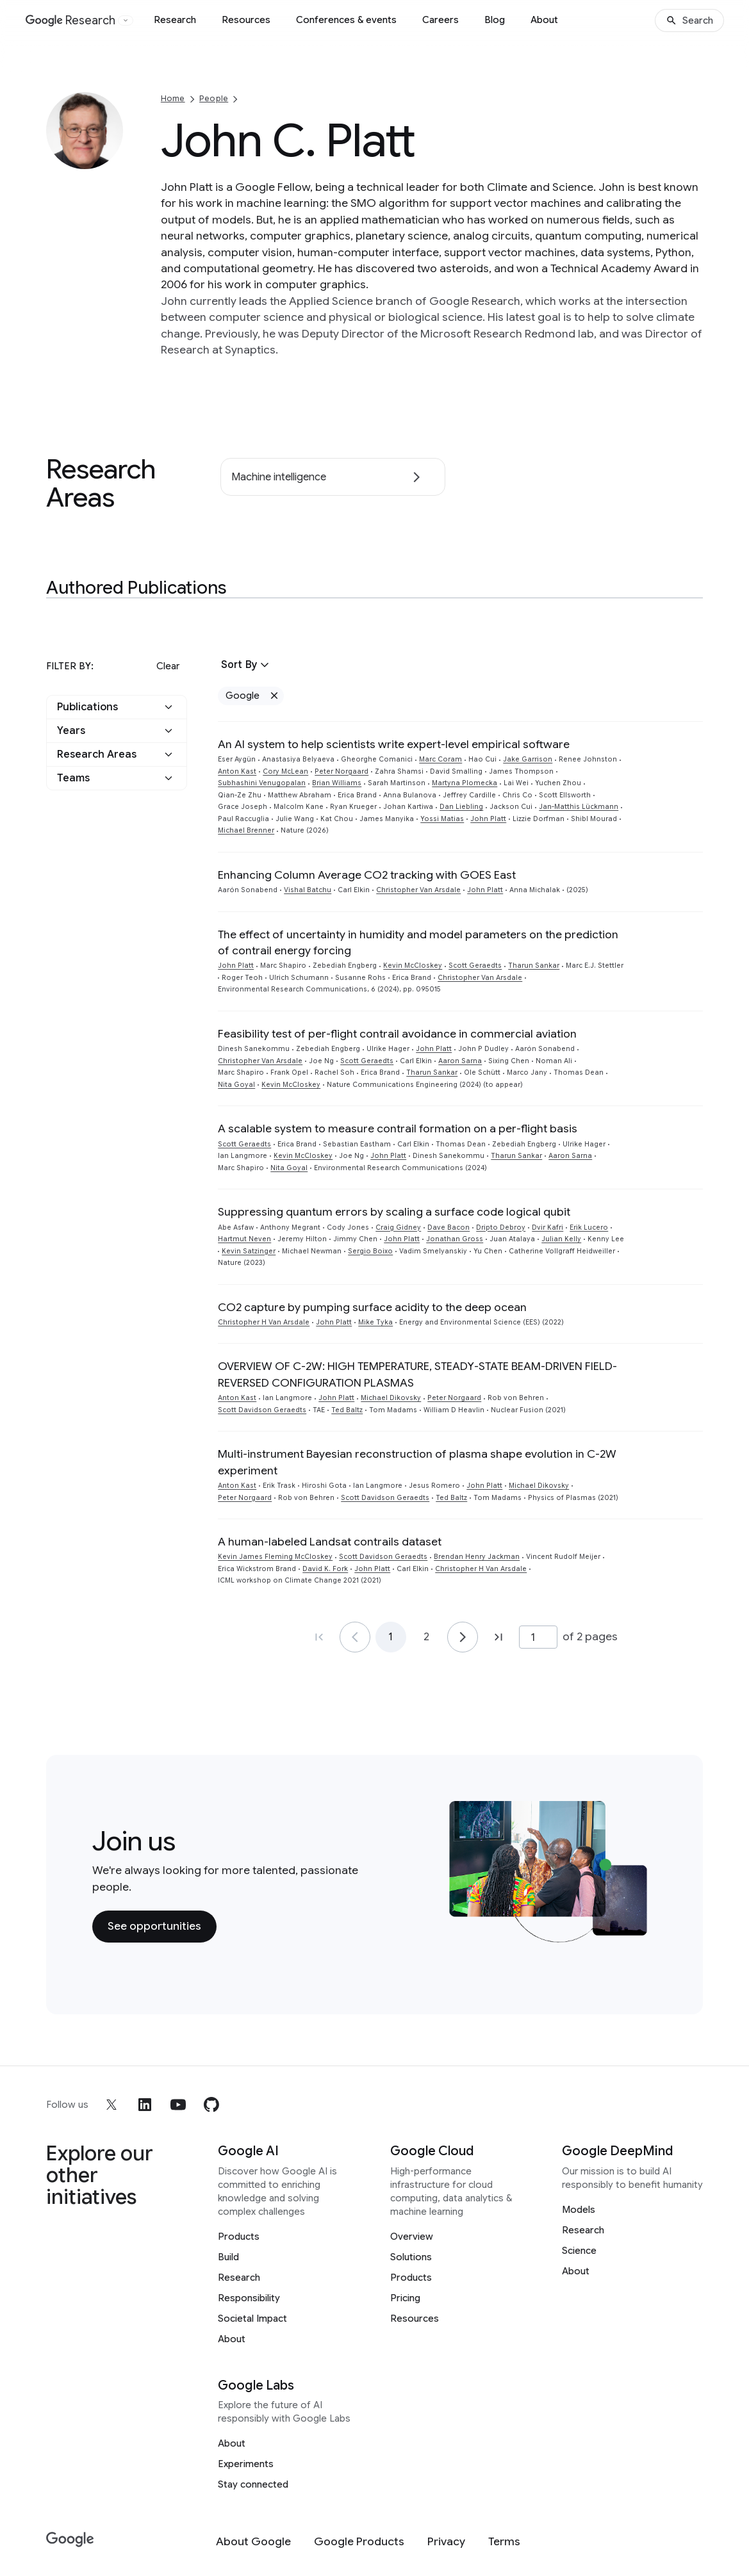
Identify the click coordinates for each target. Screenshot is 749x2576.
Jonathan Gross (454, 1239)
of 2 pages (590, 1636)
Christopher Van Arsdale (418, 890)
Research (175, 20)
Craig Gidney (398, 1227)
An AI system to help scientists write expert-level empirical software (394, 744)
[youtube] (178, 2104)
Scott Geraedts (475, 965)
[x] (111, 2104)
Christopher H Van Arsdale (263, 1322)
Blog (494, 20)
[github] (211, 2104)
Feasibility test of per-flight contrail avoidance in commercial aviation (397, 1034)
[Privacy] (446, 2542)
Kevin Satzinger (249, 1251)
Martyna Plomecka (464, 783)
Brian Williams (336, 783)
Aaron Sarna (460, 1061)
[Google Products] (359, 2542)
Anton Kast (237, 771)
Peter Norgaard (341, 771)
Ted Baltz (347, 1410)
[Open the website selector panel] (125, 20)
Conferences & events (346, 20)
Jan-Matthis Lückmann (578, 807)
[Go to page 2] (462, 1637)
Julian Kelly (561, 1239)
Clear (167, 666)
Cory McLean (285, 771)
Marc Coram (440, 759)
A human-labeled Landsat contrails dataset (329, 1542)
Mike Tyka (375, 1322)
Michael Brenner (246, 830)
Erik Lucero (589, 1227)
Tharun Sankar (533, 965)
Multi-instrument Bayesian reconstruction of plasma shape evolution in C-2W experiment (417, 1462)
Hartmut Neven (244, 1239)
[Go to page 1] (355, 1637)
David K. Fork (325, 1569)
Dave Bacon (448, 1227)
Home (173, 98)
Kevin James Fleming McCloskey (275, 1557)
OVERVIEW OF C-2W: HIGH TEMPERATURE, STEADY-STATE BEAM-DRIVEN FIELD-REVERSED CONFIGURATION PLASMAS (417, 1374)
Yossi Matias (442, 819)
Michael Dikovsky (391, 1398)
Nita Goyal (236, 1084)
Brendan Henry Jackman (477, 1557)
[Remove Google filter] (274, 695)
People (213, 98)
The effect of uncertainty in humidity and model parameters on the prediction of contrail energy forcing (418, 942)
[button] (116, 707)
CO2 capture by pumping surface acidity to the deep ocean (372, 1307)
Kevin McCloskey (412, 965)
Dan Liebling (461, 807)
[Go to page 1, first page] (319, 1637)
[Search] (689, 20)
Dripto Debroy (500, 1227)
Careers (440, 20)
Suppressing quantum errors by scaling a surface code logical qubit (394, 1212)
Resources (246, 20)
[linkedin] (144, 2104)
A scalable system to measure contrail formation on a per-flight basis (397, 1128)
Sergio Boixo (370, 1251)
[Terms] (504, 2542)
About (544, 20)
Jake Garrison (527, 759)
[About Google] (253, 2542)
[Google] (70, 2540)
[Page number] (538, 1637)
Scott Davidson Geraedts (262, 1410)
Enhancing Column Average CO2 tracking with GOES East (367, 875)
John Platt (488, 819)
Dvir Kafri (547, 1227)
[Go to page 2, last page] (498, 1637)
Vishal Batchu (307, 890)
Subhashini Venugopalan (262, 783)
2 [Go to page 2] (426, 1637)
